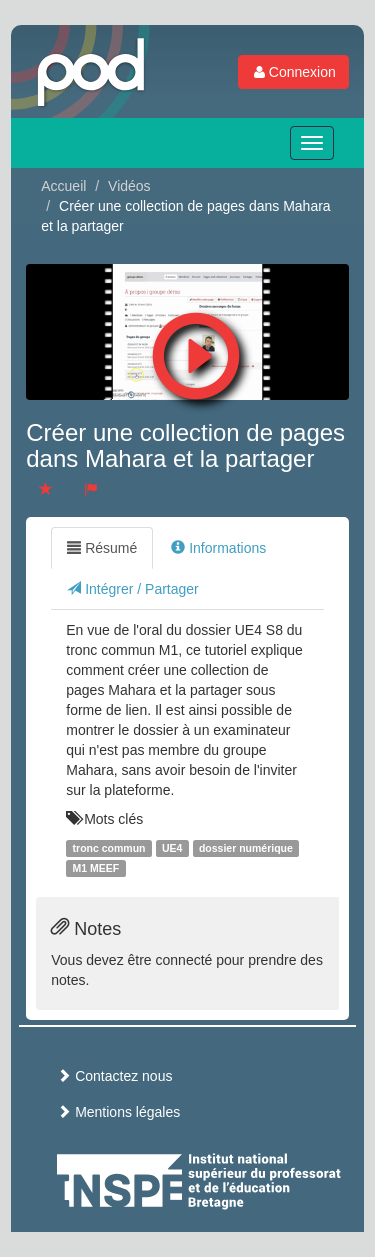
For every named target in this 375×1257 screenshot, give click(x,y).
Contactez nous (114, 1076)
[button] (196, 351)
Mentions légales (118, 1112)
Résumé (102, 548)
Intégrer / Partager (133, 589)
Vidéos (129, 186)
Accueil (63, 186)
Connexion (293, 72)
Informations (218, 548)
